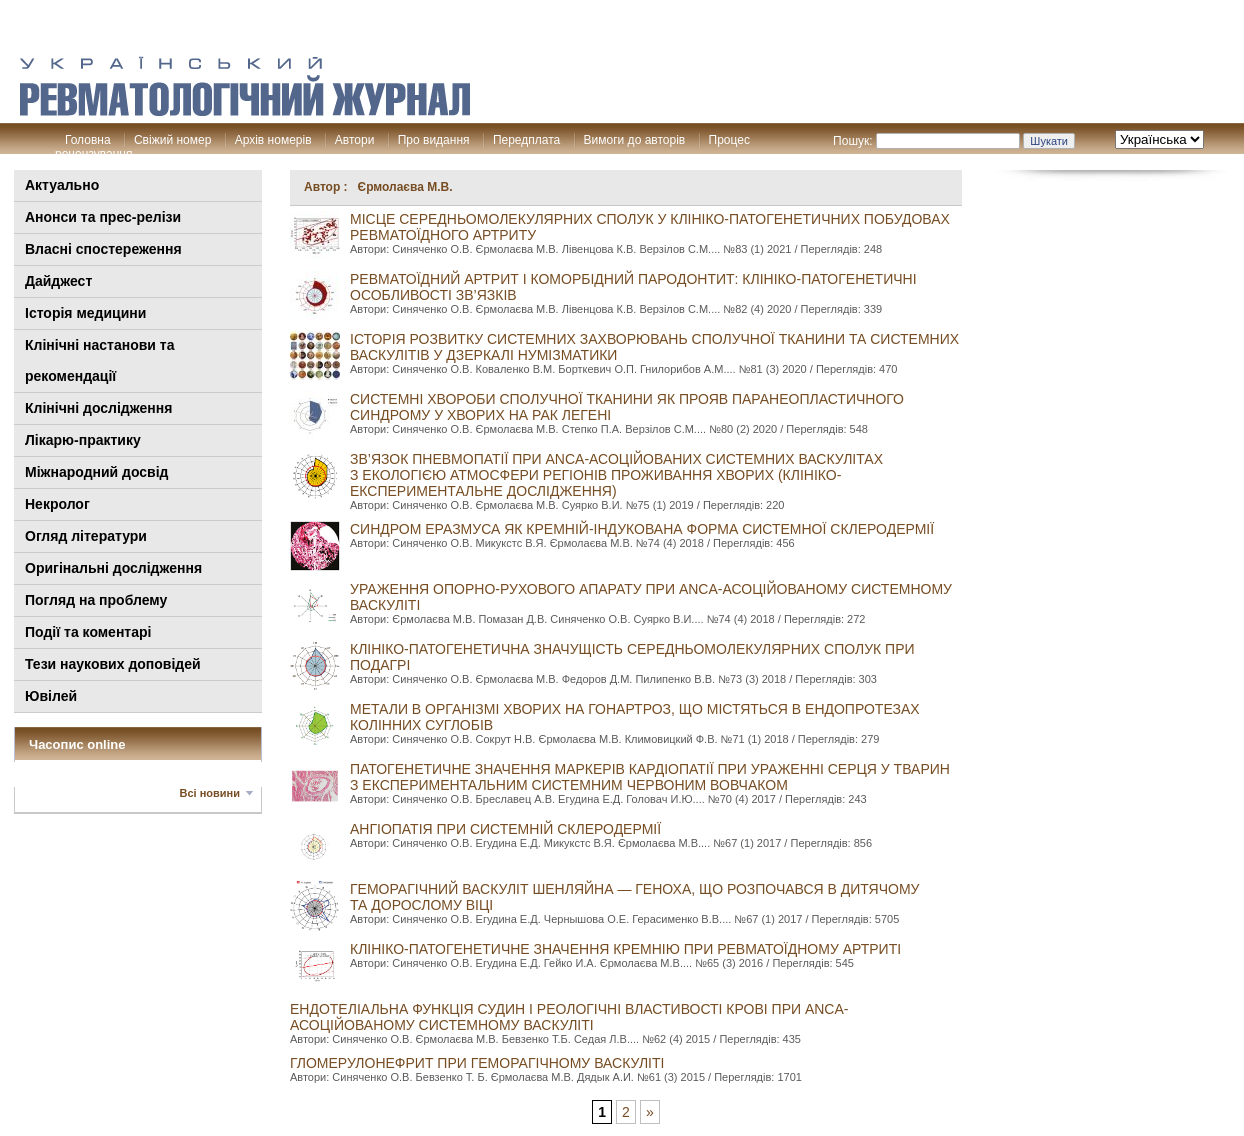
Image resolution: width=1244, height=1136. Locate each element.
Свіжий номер (172, 140)
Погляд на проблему (96, 600)
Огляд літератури (86, 536)
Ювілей (51, 696)
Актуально (62, 185)
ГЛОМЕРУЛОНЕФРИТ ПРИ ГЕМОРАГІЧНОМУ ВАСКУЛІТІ (477, 1063)
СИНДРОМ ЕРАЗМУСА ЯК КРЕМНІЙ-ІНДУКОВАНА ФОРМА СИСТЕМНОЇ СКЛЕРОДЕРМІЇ (642, 529)
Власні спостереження (103, 249)
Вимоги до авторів (635, 140)
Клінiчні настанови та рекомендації (99, 360)
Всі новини (210, 793)
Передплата (526, 140)
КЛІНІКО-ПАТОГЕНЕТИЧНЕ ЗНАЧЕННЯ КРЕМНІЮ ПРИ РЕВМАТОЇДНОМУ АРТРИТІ (625, 949)
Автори (355, 140)
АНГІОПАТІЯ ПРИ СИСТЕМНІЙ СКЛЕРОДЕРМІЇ (505, 829)
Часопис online (77, 744)
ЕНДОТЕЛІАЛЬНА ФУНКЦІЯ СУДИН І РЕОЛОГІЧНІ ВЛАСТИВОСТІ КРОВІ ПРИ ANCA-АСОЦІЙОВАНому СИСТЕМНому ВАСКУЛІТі (569, 1017)
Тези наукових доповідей (113, 664)
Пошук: (853, 141)
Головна (88, 140)
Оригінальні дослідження (113, 568)
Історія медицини (85, 313)
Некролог (57, 504)
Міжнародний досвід (97, 472)
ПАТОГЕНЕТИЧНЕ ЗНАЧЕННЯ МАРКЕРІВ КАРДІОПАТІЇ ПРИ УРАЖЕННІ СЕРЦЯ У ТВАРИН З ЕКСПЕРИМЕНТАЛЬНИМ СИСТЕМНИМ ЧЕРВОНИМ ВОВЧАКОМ (650, 777)
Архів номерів (273, 140)
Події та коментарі (88, 632)
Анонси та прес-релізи (103, 217)
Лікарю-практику (83, 440)
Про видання (434, 140)
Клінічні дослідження (98, 408)
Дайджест (58, 281)
